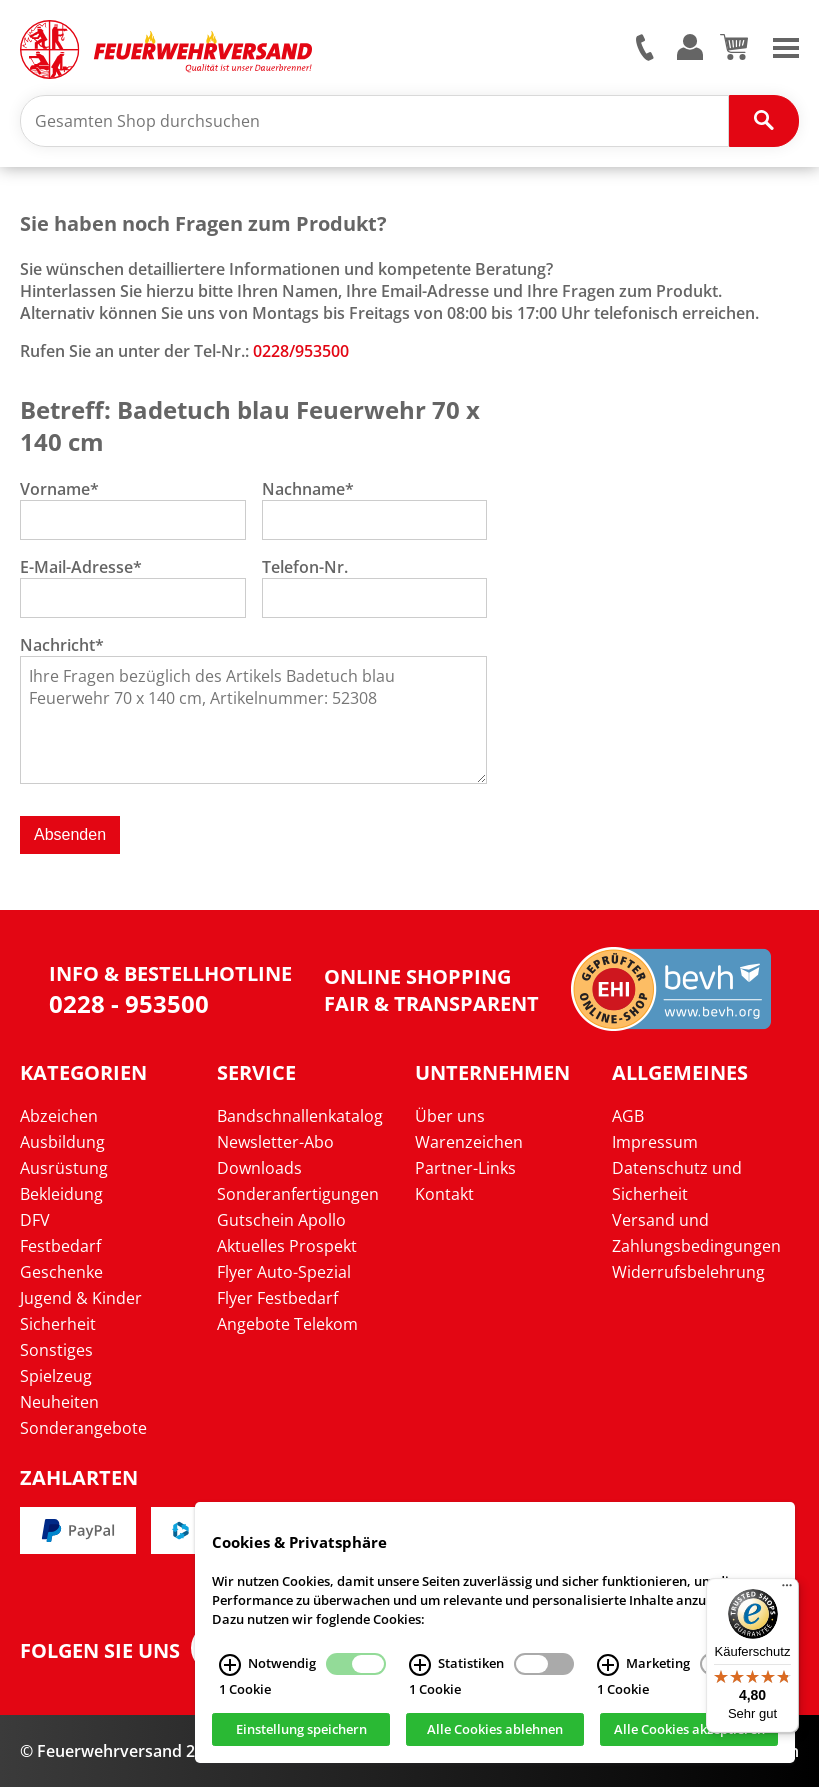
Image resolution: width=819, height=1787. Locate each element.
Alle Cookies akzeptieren (689, 1732)
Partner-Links (465, 1168)
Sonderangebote (83, 1428)
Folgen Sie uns (100, 1651)
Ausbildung (62, 1142)
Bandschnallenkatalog (300, 1116)
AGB (628, 1116)
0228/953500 (301, 351)
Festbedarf (60, 1246)
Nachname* (308, 489)
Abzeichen (59, 1116)
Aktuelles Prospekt (287, 1246)
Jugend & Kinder (81, 1298)
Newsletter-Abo (275, 1142)
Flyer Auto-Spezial (284, 1272)
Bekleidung (61, 1194)
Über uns (450, 1116)
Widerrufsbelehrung (688, 1272)
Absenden (70, 834)
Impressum (655, 1142)
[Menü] (787, 1590)
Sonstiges (56, 1350)
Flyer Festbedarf (277, 1298)
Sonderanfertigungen (298, 1194)
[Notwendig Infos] (230, 1667)
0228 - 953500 (129, 1003)
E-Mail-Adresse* (81, 567)
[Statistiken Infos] (420, 1667)
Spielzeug (56, 1376)
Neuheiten (59, 1402)
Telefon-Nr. (305, 567)
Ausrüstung (64, 1168)
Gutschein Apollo (281, 1220)
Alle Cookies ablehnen (495, 1732)
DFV (35, 1220)
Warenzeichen (469, 1142)
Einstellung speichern (301, 1732)
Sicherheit (58, 1324)
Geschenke (61, 1272)
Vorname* (59, 489)
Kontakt (444, 1194)
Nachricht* (62, 645)
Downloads (259, 1168)
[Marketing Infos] (608, 1667)
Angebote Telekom (287, 1324)
